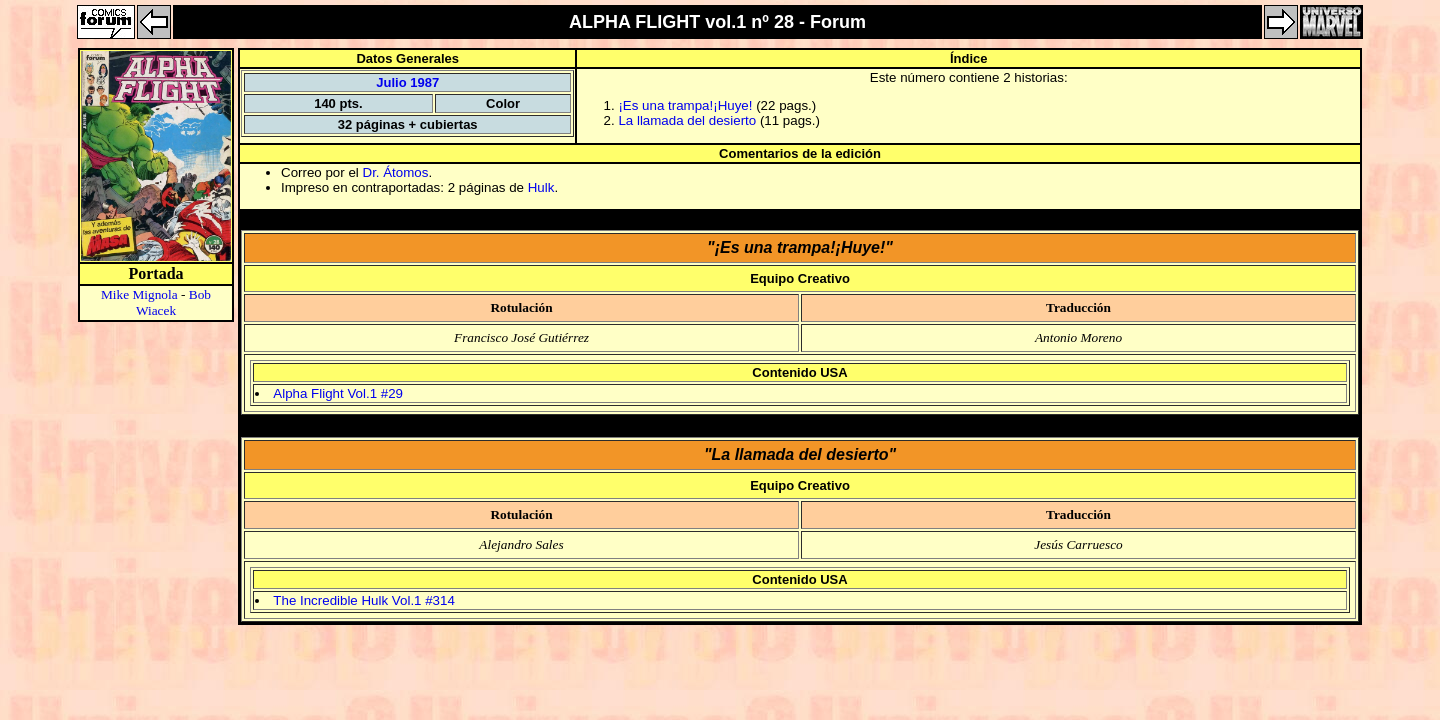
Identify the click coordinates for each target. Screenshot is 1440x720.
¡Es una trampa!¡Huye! (687, 105)
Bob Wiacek (173, 302)
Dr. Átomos (396, 172)
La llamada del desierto (689, 120)
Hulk (541, 187)
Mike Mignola (139, 294)
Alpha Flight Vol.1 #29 (338, 393)
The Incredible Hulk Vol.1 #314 (364, 600)
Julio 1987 (407, 82)
